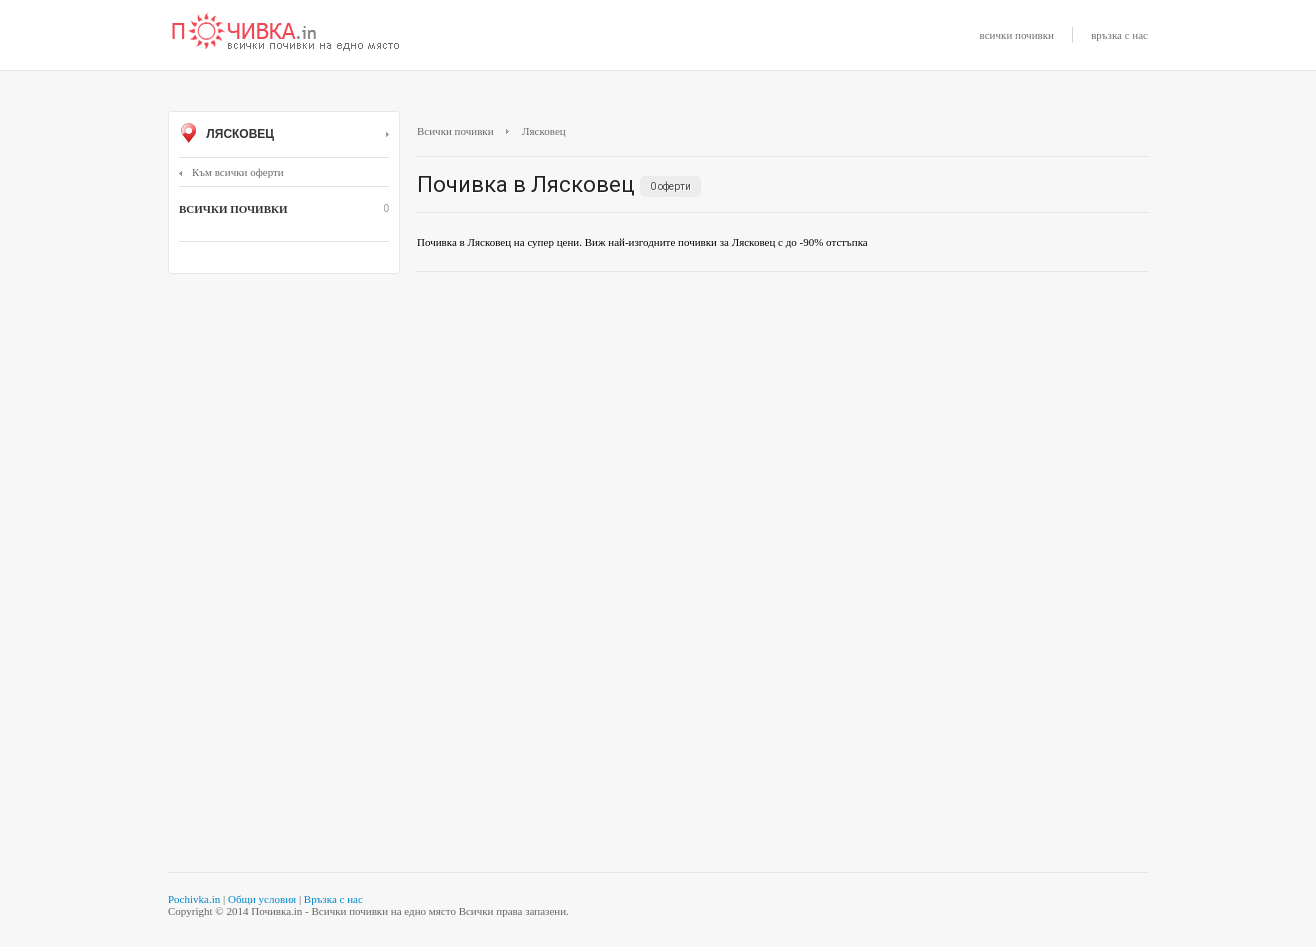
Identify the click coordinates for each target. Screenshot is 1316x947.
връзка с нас (1119, 35)
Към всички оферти (231, 172)
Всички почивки (455, 131)
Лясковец (284, 135)
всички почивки (1017, 35)
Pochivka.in (194, 899)
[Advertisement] (782, 432)
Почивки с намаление (286, 33)
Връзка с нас (333, 899)
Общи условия (262, 899)
